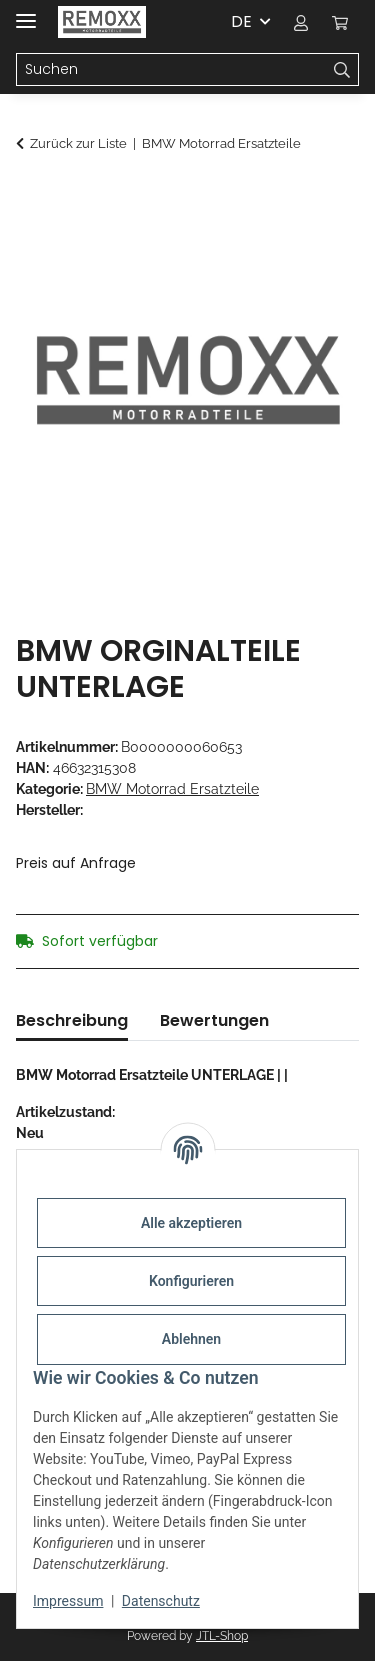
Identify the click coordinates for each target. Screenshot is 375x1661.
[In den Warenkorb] (32, 197)
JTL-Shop (222, 1636)
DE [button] (241, 21)
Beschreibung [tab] (72, 1020)
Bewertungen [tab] (214, 1020)
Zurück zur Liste (78, 143)
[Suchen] (171, 70)
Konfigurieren (191, 1281)
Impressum (68, 1601)
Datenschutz (161, 1601)
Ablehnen (191, 1339)
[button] (301, 22)
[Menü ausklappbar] (26, 12)
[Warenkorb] (340, 22)
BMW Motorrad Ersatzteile (172, 789)
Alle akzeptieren (191, 1223)
